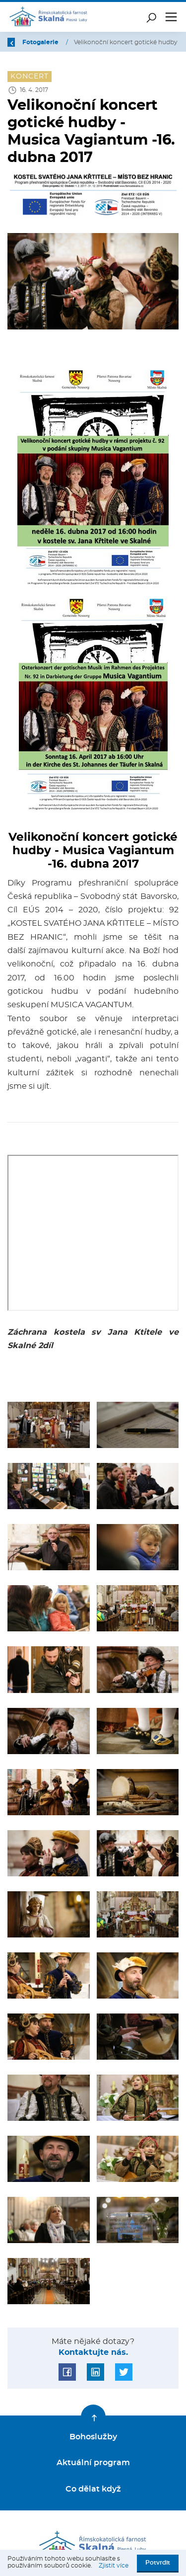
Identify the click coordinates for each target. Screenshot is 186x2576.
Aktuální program (93, 2463)
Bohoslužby (93, 2437)
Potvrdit (157, 2563)
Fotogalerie (41, 42)
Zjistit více (113, 2566)
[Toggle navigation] (171, 17)
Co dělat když (93, 2489)
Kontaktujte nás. (93, 2352)
